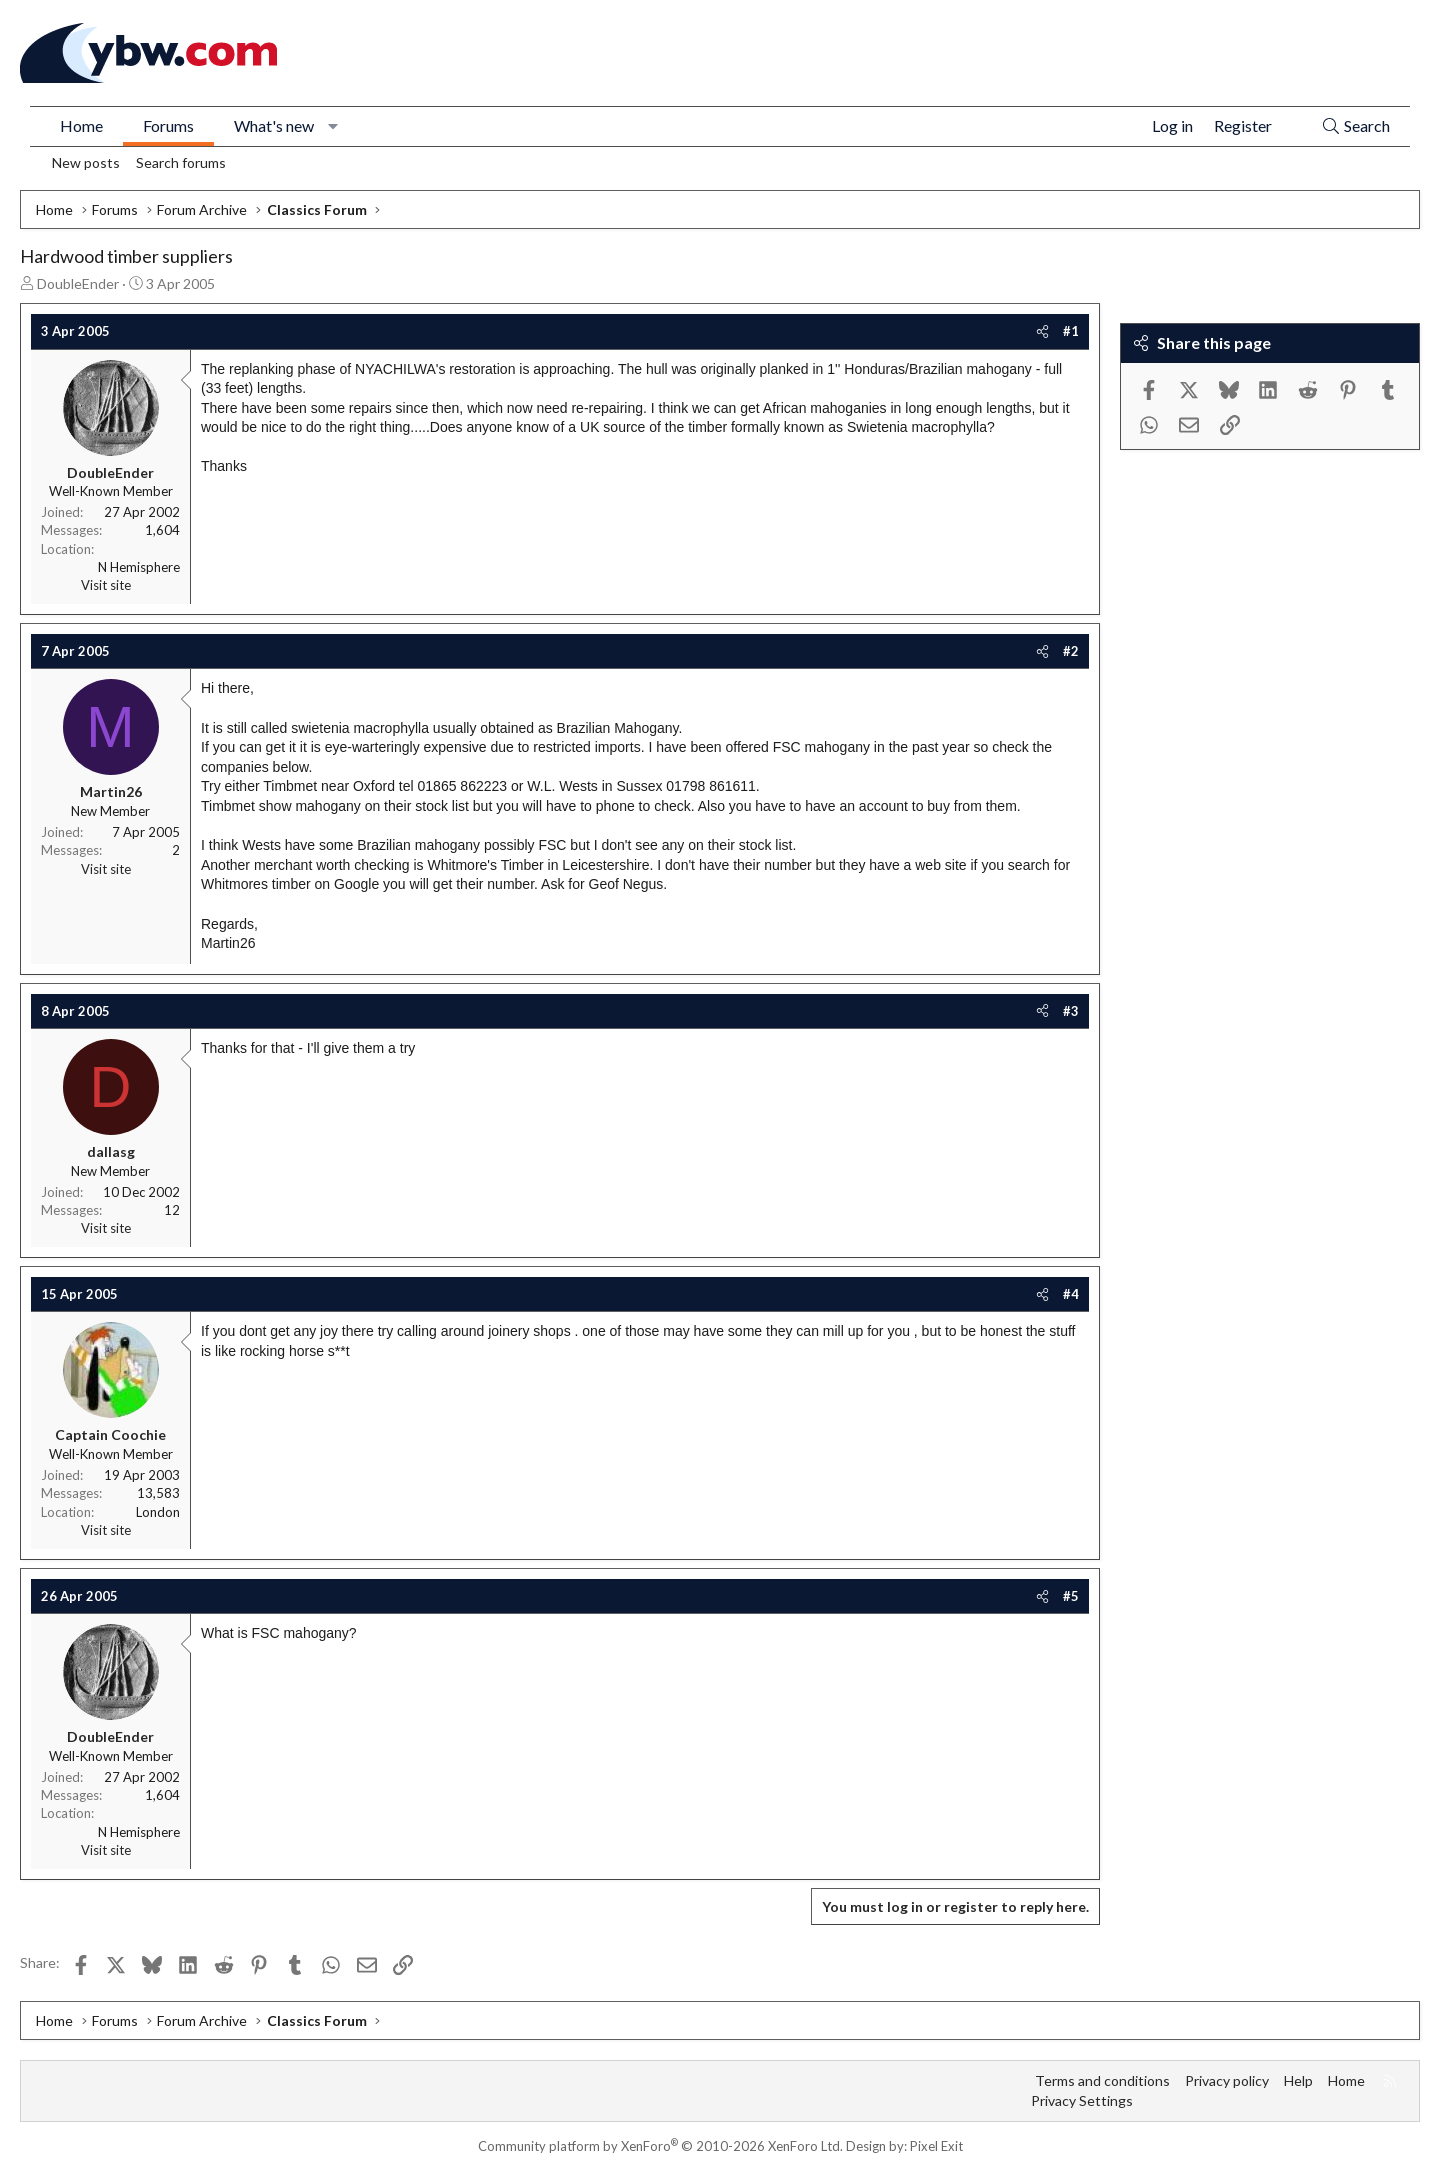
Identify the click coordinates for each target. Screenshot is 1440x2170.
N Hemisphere (139, 567)
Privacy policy (1227, 2080)
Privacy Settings (1082, 2100)
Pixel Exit (936, 2146)
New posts (86, 162)
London (158, 1512)
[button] (333, 126)
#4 (1071, 1294)
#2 (1071, 651)
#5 (1071, 1596)
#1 (1071, 331)
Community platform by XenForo (660, 2146)
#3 (1071, 1011)
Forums (168, 125)
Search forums (181, 162)
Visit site (106, 585)
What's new (274, 125)
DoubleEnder (78, 283)
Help (1298, 2080)
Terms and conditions (1102, 2080)
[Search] (1355, 126)
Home (81, 125)
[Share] (1042, 331)
